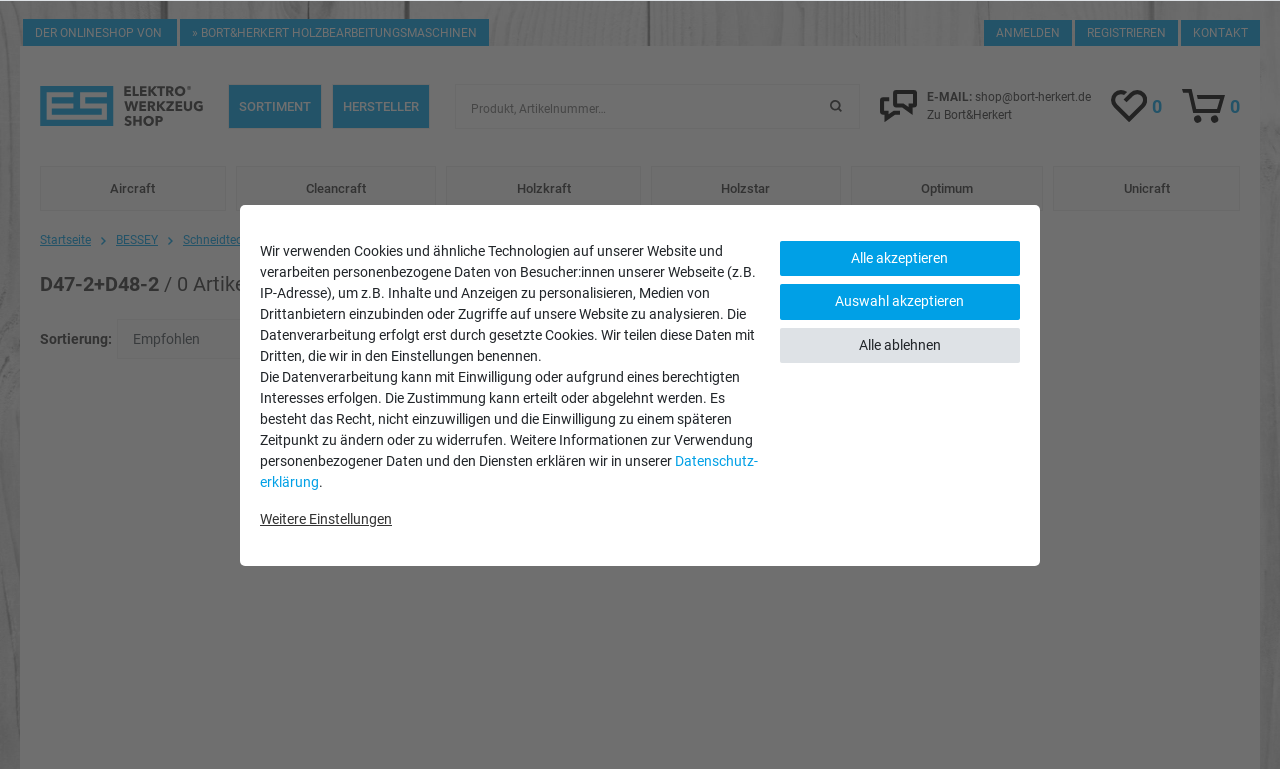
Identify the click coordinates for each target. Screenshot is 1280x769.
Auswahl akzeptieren (899, 301)
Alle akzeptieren (899, 258)
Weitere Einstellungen (326, 519)
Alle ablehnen (900, 345)
